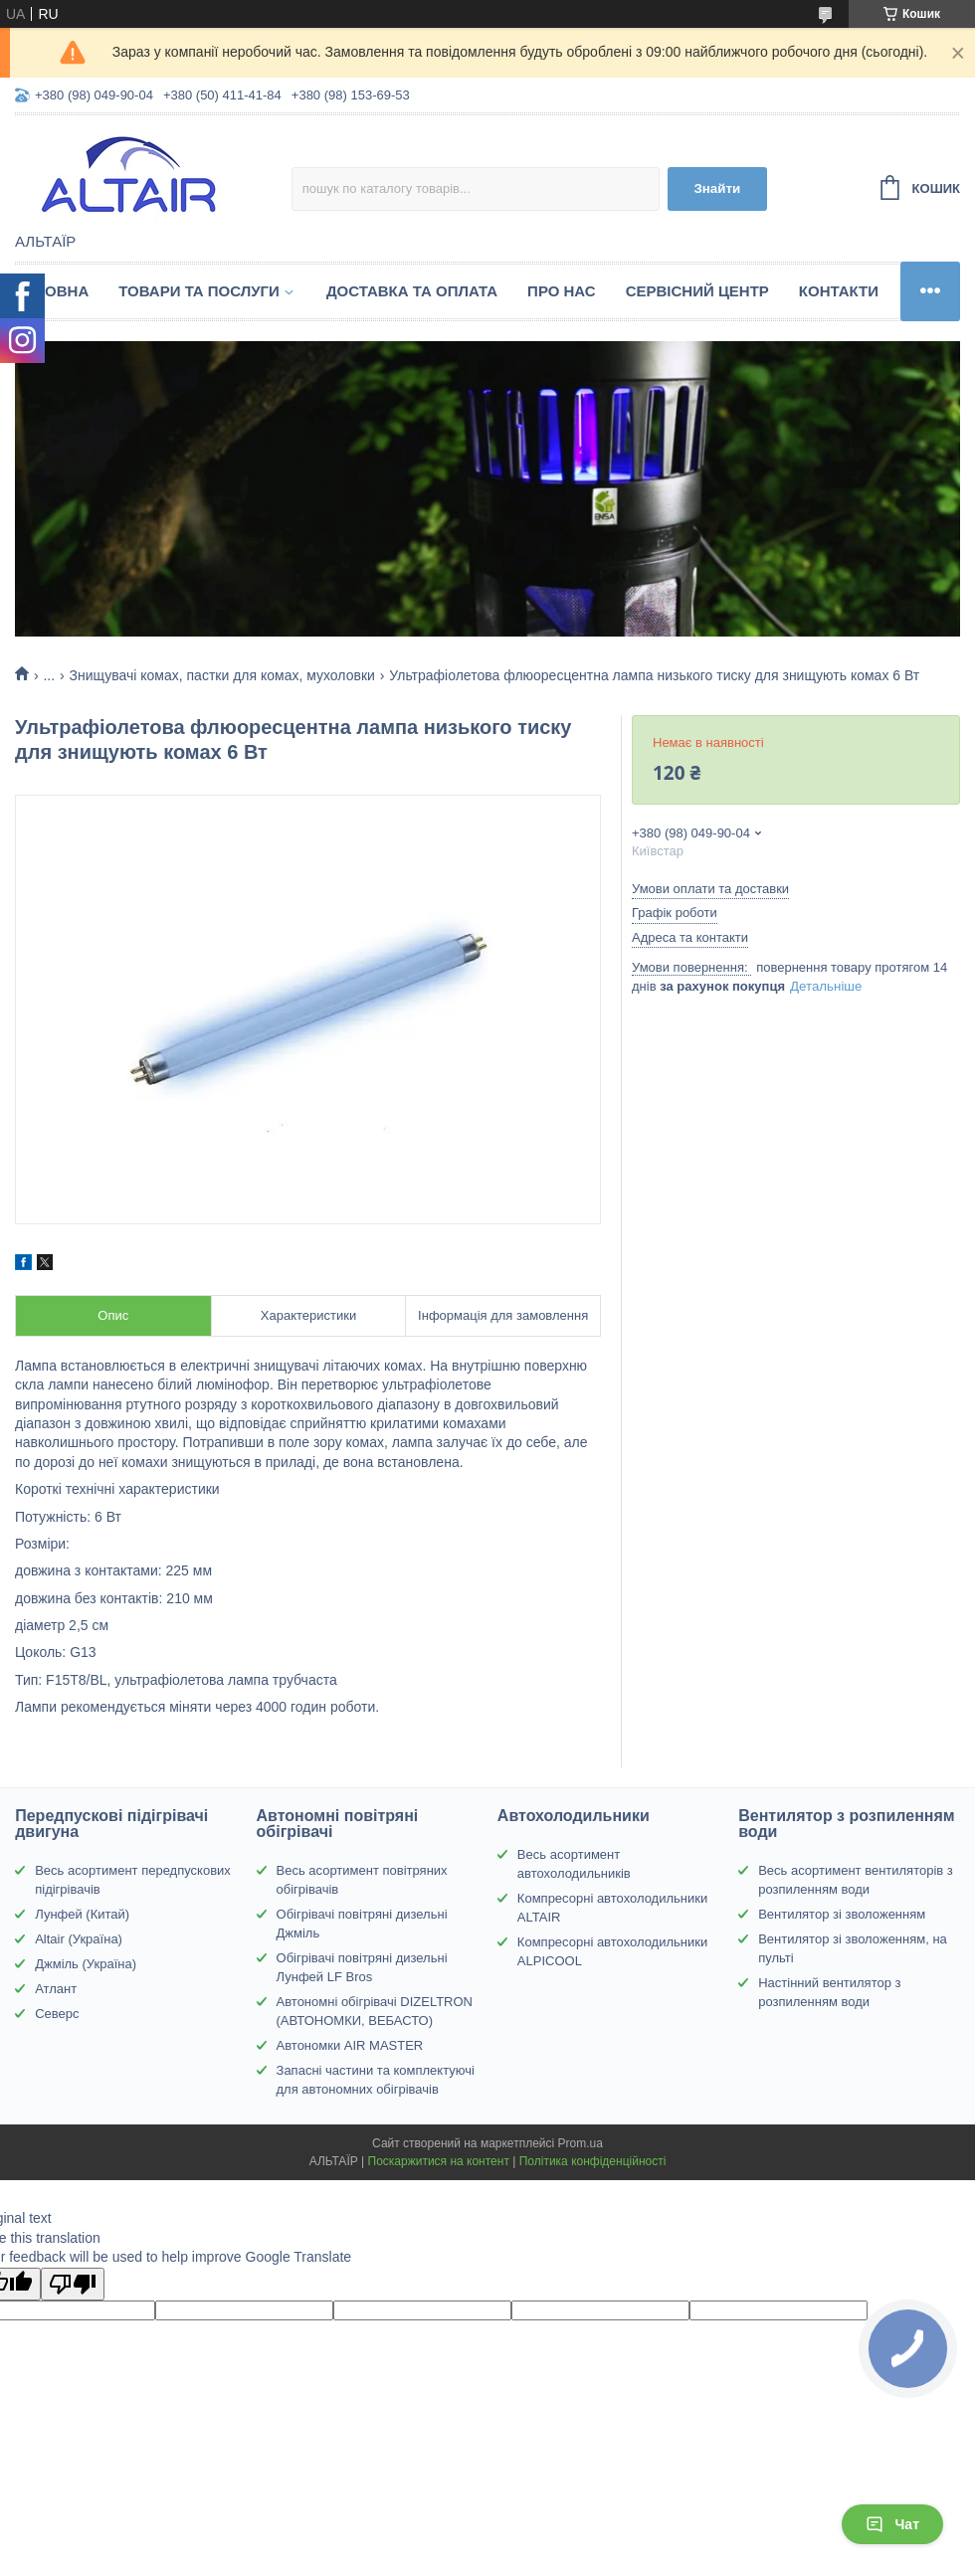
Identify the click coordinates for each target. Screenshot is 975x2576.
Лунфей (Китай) (82, 1914)
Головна (52, 290)
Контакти (838, 290)
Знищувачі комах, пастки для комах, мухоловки (222, 675)
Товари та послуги (199, 290)
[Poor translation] (72, 2284)
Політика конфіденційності (593, 2161)
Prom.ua (580, 2143)
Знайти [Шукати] (716, 188)
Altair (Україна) (78, 1939)
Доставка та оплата (411, 290)
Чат (892, 2524)
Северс (57, 2013)
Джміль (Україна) (85, 1963)
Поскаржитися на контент (438, 2161)
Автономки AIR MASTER (350, 2045)
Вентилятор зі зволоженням (841, 1914)
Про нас (561, 290)
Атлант (56, 1988)
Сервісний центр (697, 290)
